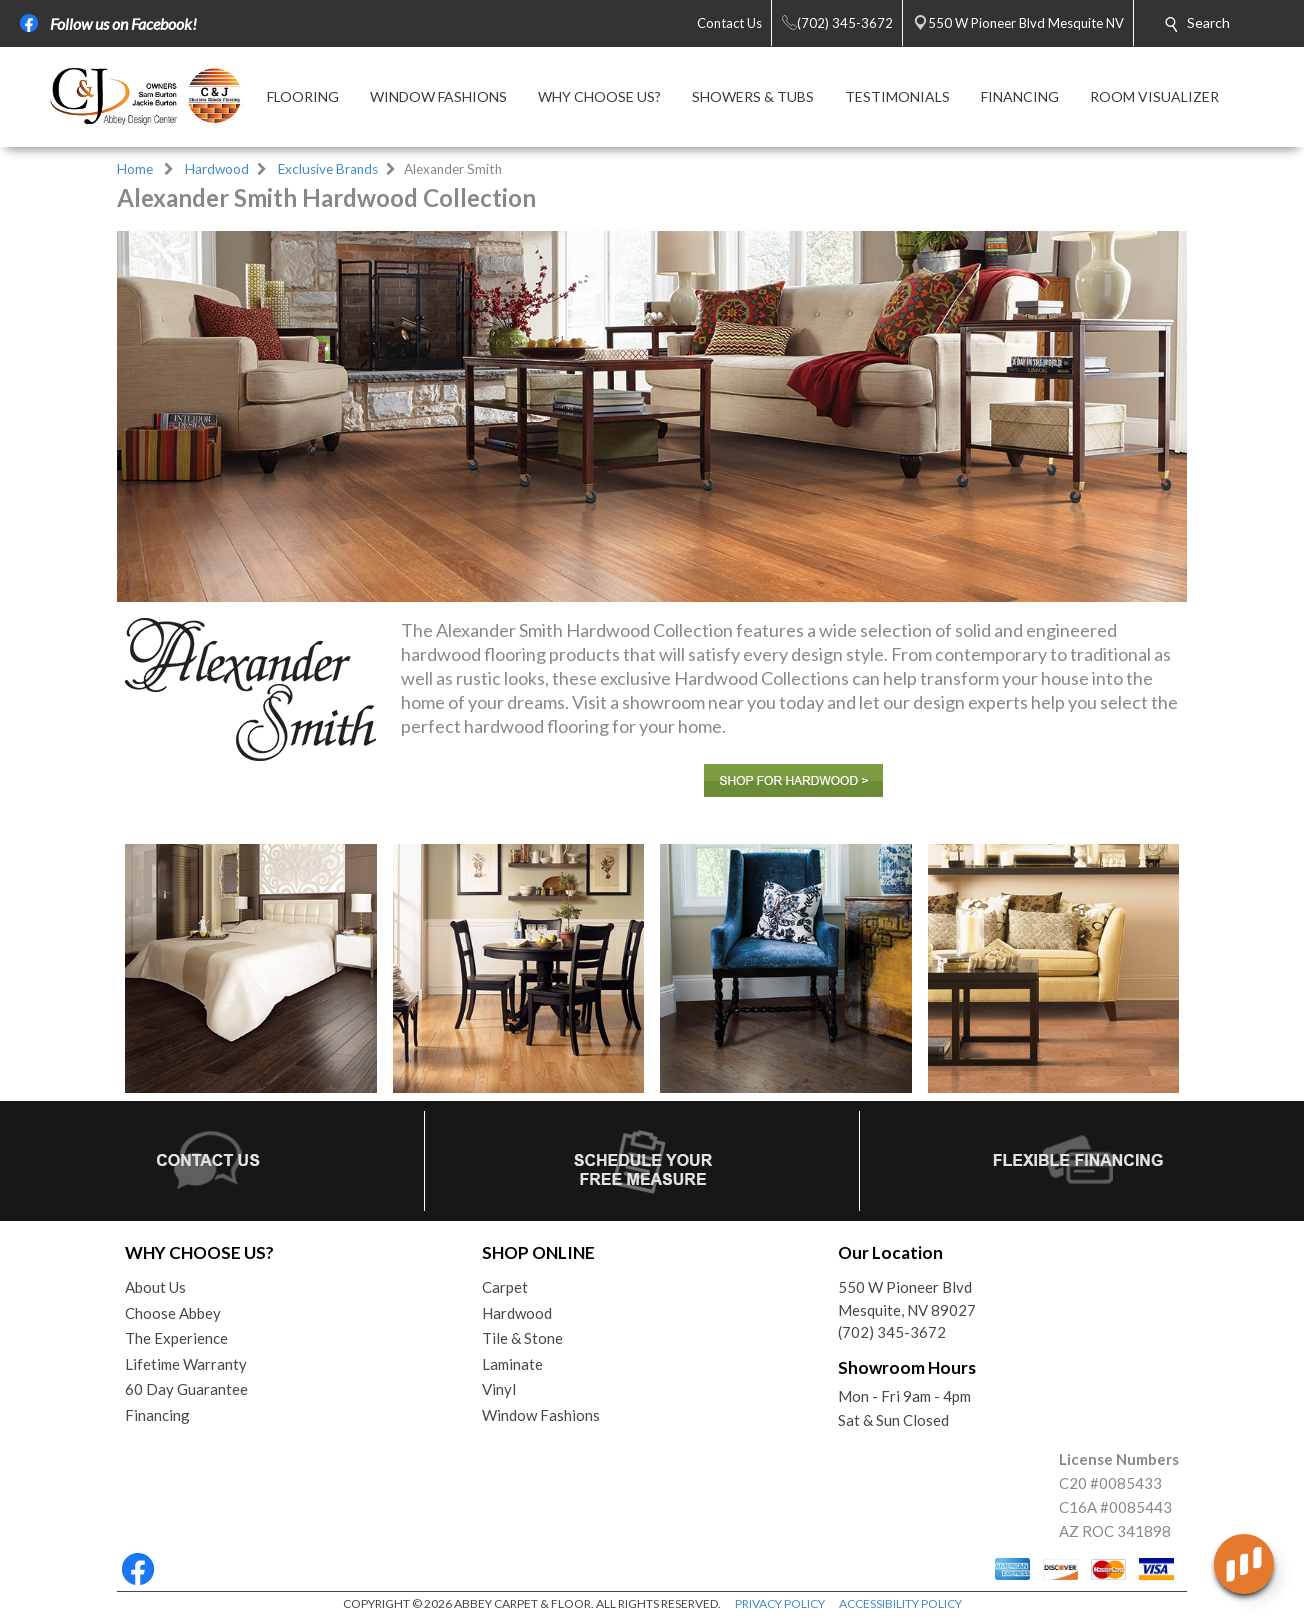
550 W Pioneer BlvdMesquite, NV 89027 (907, 1298)
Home (135, 169)
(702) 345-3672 (892, 1332)
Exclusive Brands (328, 169)
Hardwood (217, 169)
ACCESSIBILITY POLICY (900, 1603)
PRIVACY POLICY (780, 1603)
